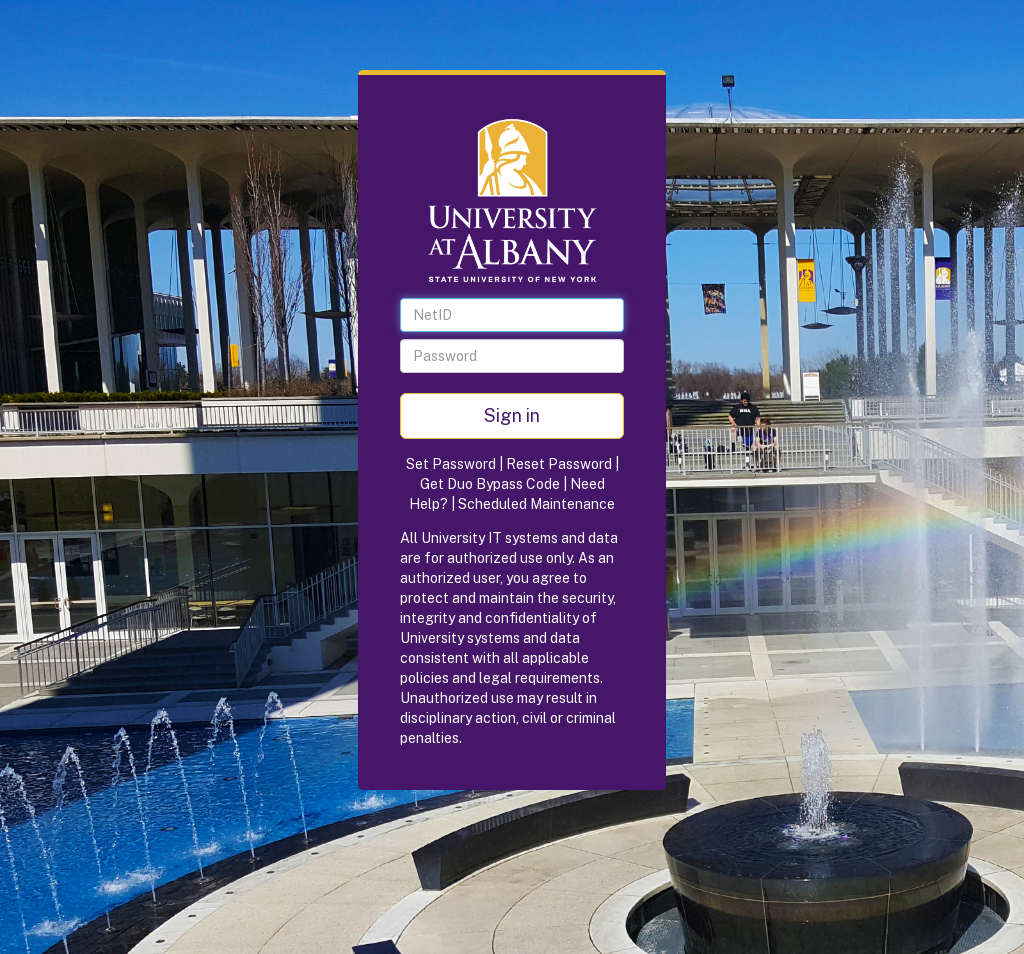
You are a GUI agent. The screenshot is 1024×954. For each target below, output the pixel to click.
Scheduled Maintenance (536, 504)
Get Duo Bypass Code (490, 484)
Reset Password (559, 464)
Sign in (512, 415)
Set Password (451, 464)
